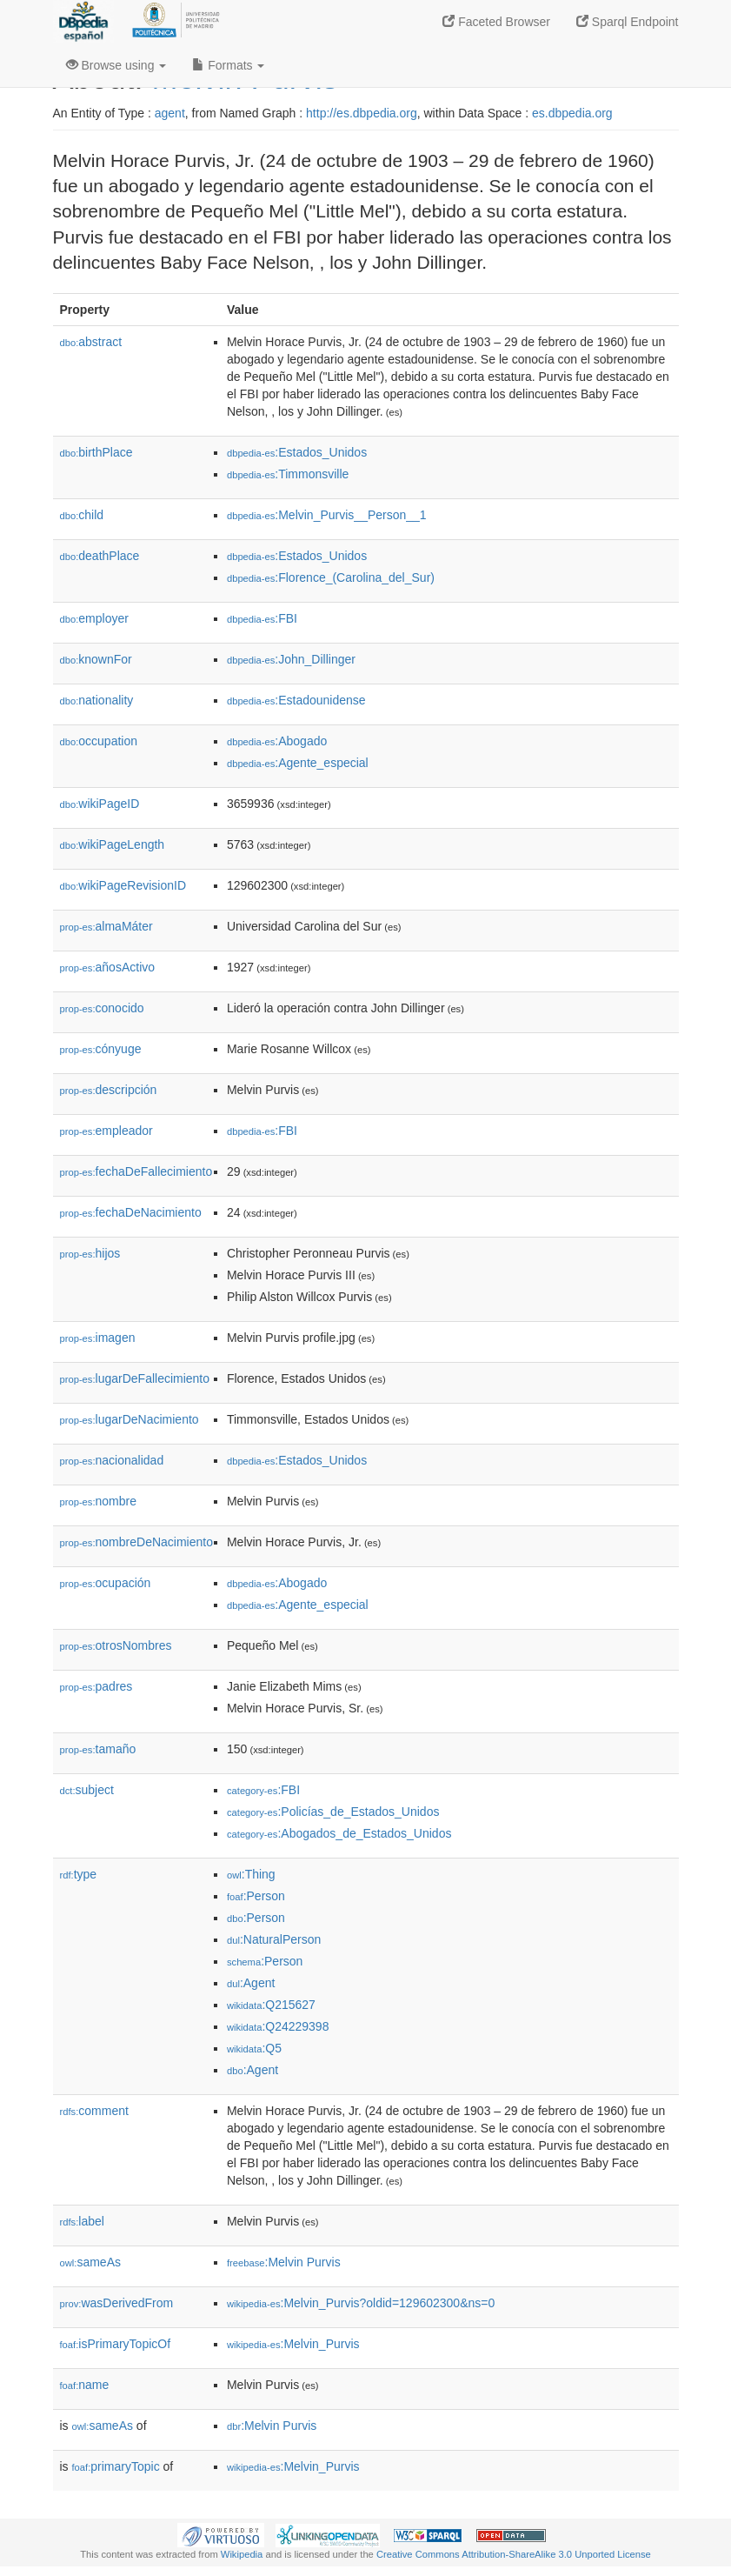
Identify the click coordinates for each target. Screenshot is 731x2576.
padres (96, 1686)
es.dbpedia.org (572, 113)
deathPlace (100, 556)
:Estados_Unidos (297, 452)
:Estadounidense (296, 700)
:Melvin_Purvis (293, 2344)
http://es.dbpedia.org (361, 113)
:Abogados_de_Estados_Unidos (339, 1833)
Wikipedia (242, 2554)
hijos (90, 1253)
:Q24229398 (278, 2026)
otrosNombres (116, 1645)
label (82, 2221)
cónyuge (101, 1049)
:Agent (251, 1983)
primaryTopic (116, 2466)
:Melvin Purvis (284, 2262)
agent (170, 113)
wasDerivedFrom (117, 2303)
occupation (99, 741)
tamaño (98, 1749)
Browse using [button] (116, 65)
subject (87, 1790)
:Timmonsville (288, 474)
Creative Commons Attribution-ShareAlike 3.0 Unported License (513, 2554)
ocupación (105, 1583)
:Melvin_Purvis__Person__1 (327, 515)
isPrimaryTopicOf (115, 2344)
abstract (91, 342)
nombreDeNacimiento (136, 1542)
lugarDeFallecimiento (135, 1378)
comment (94, 2111)
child (82, 515)
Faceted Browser (496, 22)
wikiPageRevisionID (123, 885)
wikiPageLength (112, 844)
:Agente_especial (298, 763)
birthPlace (96, 452)
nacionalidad (112, 1460)
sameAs (90, 2262)
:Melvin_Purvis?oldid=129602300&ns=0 (361, 2303)
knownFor (96, 659)
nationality (97, 700)
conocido (102, 1008)
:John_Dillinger (291, 659)
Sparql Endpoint (627, 22)
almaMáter (106, 926)
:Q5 (254, 2048)
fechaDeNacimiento (131, 1212)
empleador (106, 1131)
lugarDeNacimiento (129, 1419)
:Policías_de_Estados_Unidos (333, 1812)
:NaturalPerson (274, 1939)
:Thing (251, 1874)
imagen (98, 1338)
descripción (108, 1090)
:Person (256, 1896)
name (85, 2385)
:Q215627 (271, 2005)
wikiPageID (100, 804)
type (78, 1874)
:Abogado (277, 741)
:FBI (262, 618)
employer (94, 618)
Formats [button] (228, 65)
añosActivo (108, 967)
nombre (98, 1501)
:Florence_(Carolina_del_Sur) (331, 577)
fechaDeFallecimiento (136, 1171)
